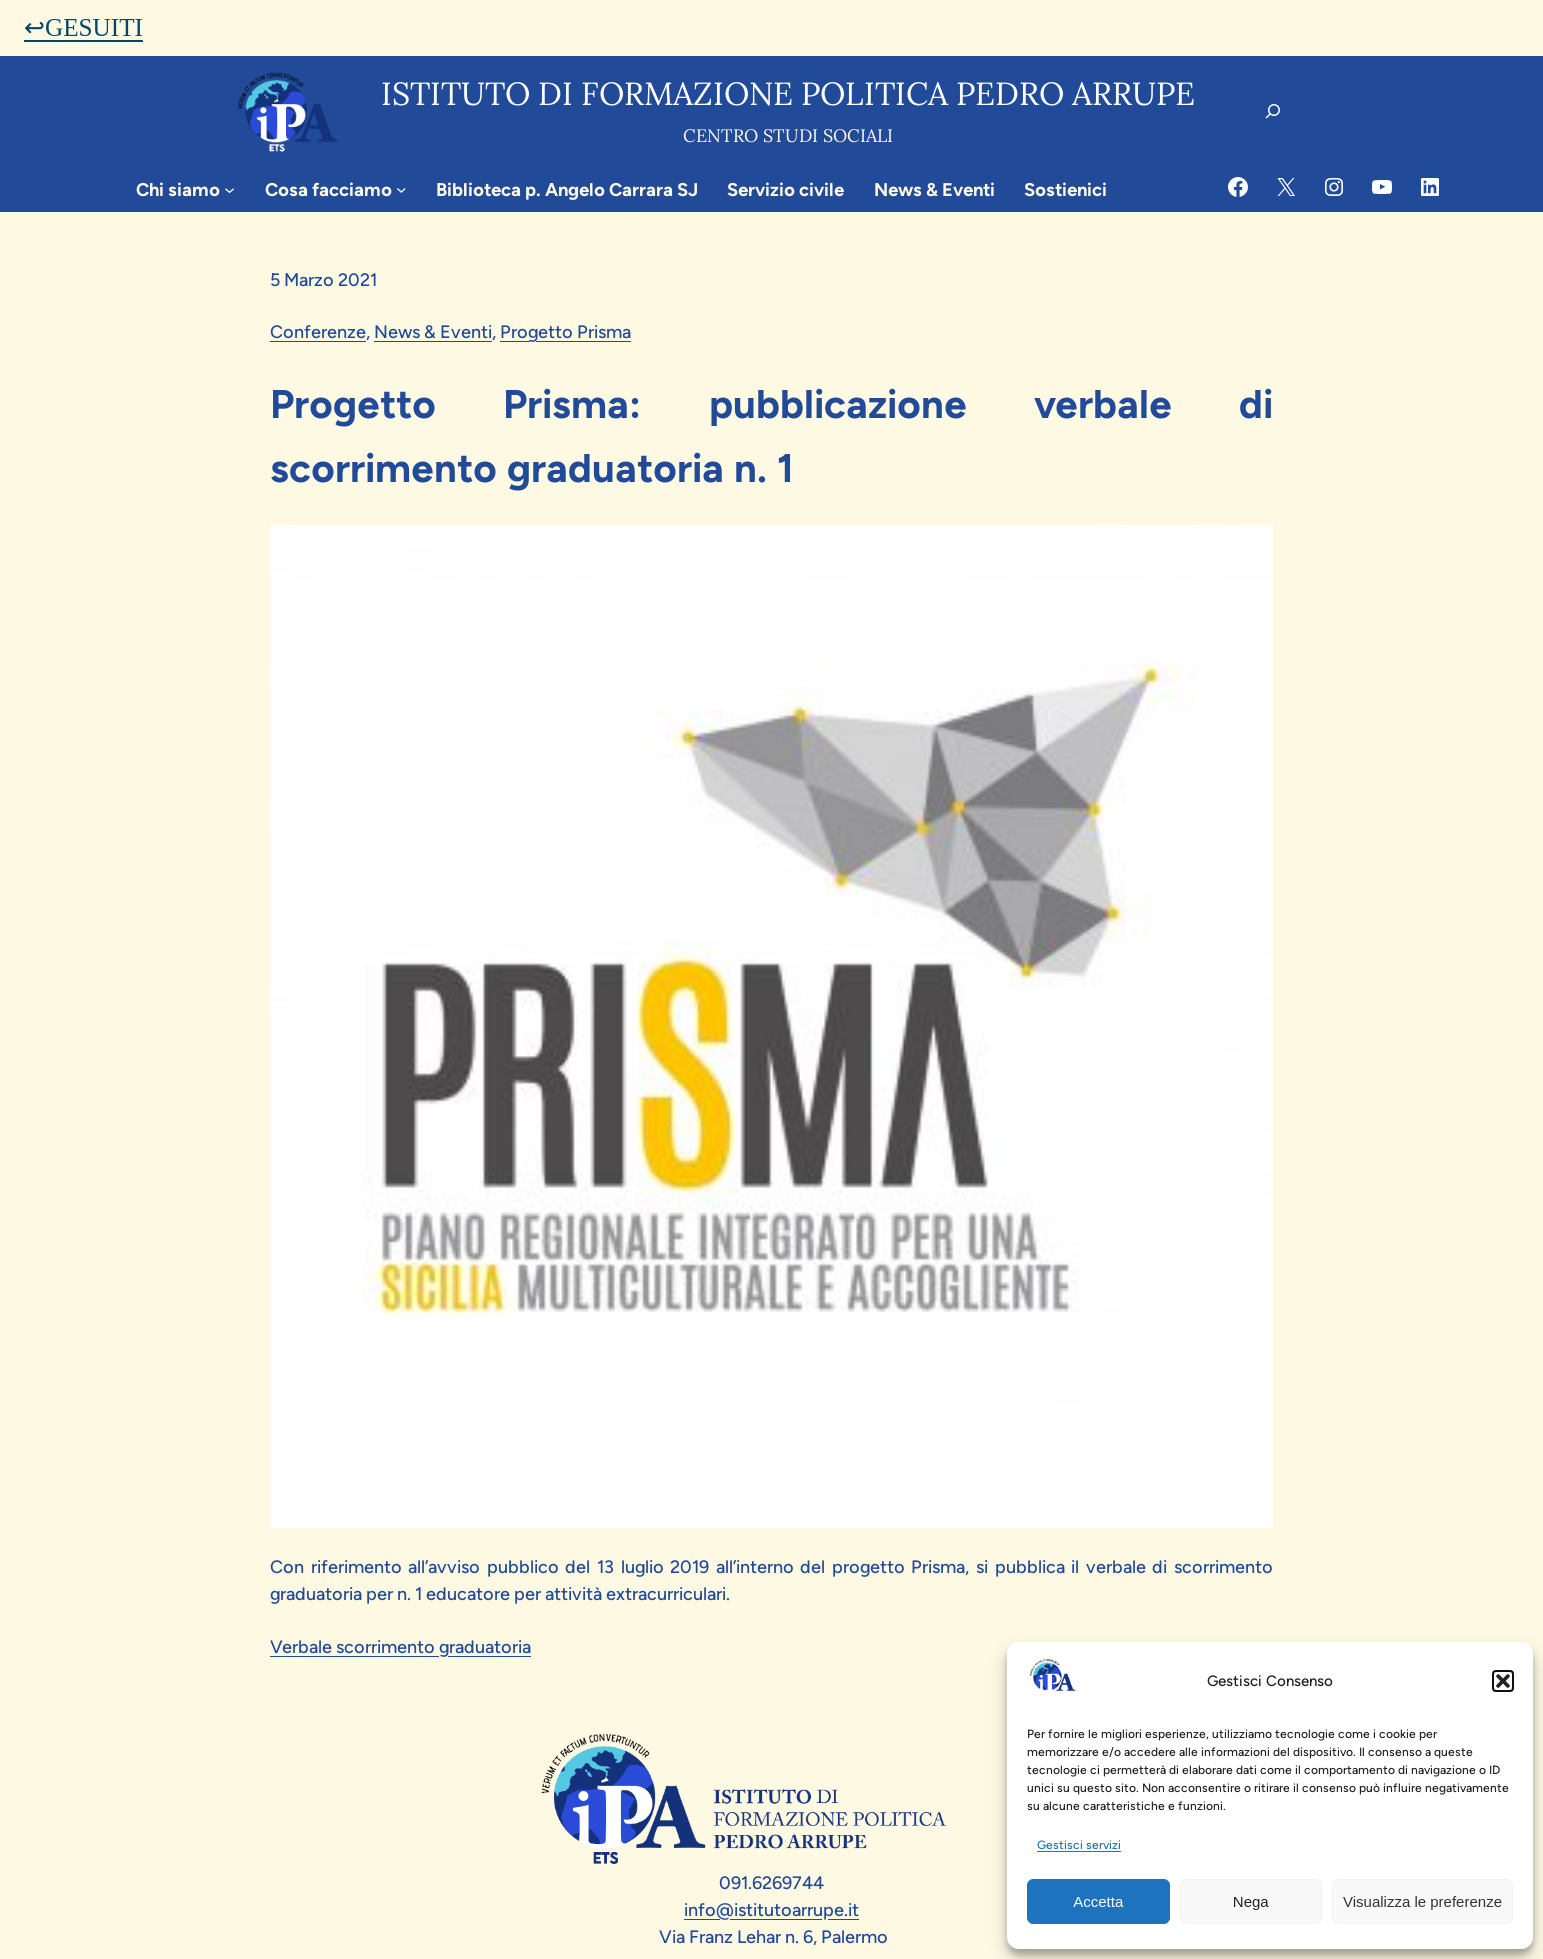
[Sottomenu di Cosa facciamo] (401, 189)
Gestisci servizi (1079, 1845)
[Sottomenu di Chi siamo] (229, 189)
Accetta (1098, 1901)
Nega (1251, 1901)
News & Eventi (433, 332)
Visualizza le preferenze (1422, 1901)
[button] (1503, 1681)
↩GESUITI (83, 27)
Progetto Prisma (565, 332)
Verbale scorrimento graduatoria (400, 1647)
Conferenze (318, 332)
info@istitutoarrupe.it (771, 1910)
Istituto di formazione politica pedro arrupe (788, 93)
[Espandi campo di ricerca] (1273, 111)
